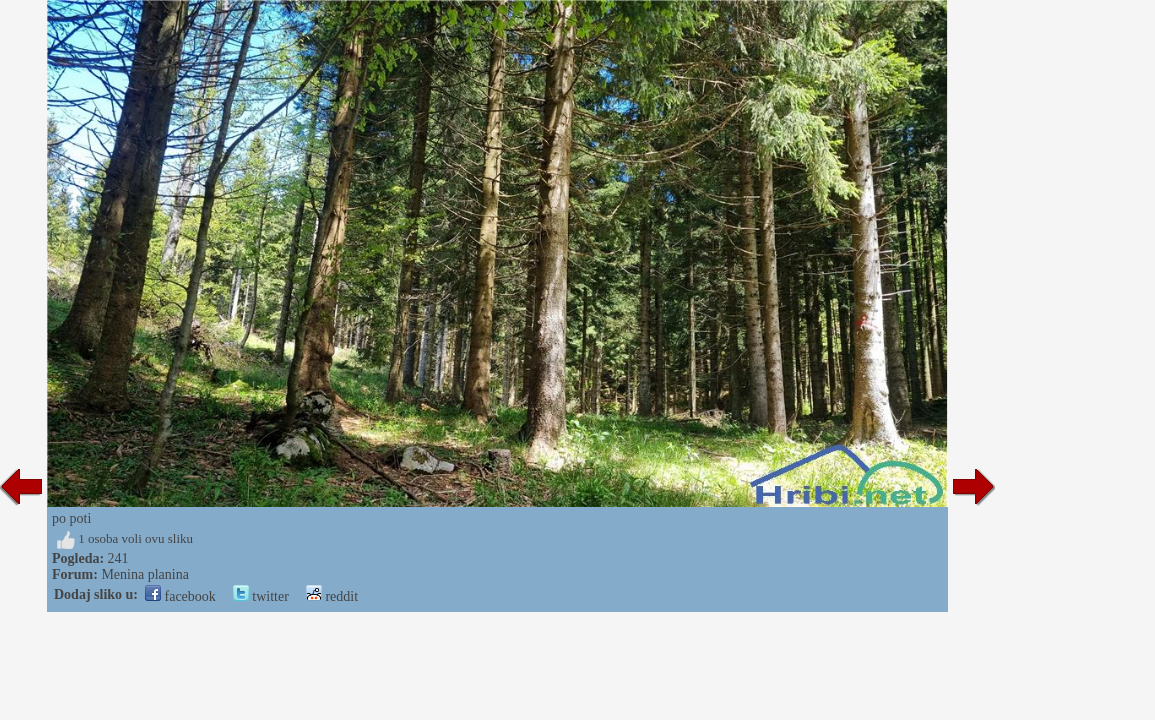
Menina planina (144, 574)
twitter (261, 596)
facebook (180, 596)
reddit (332, 596)
